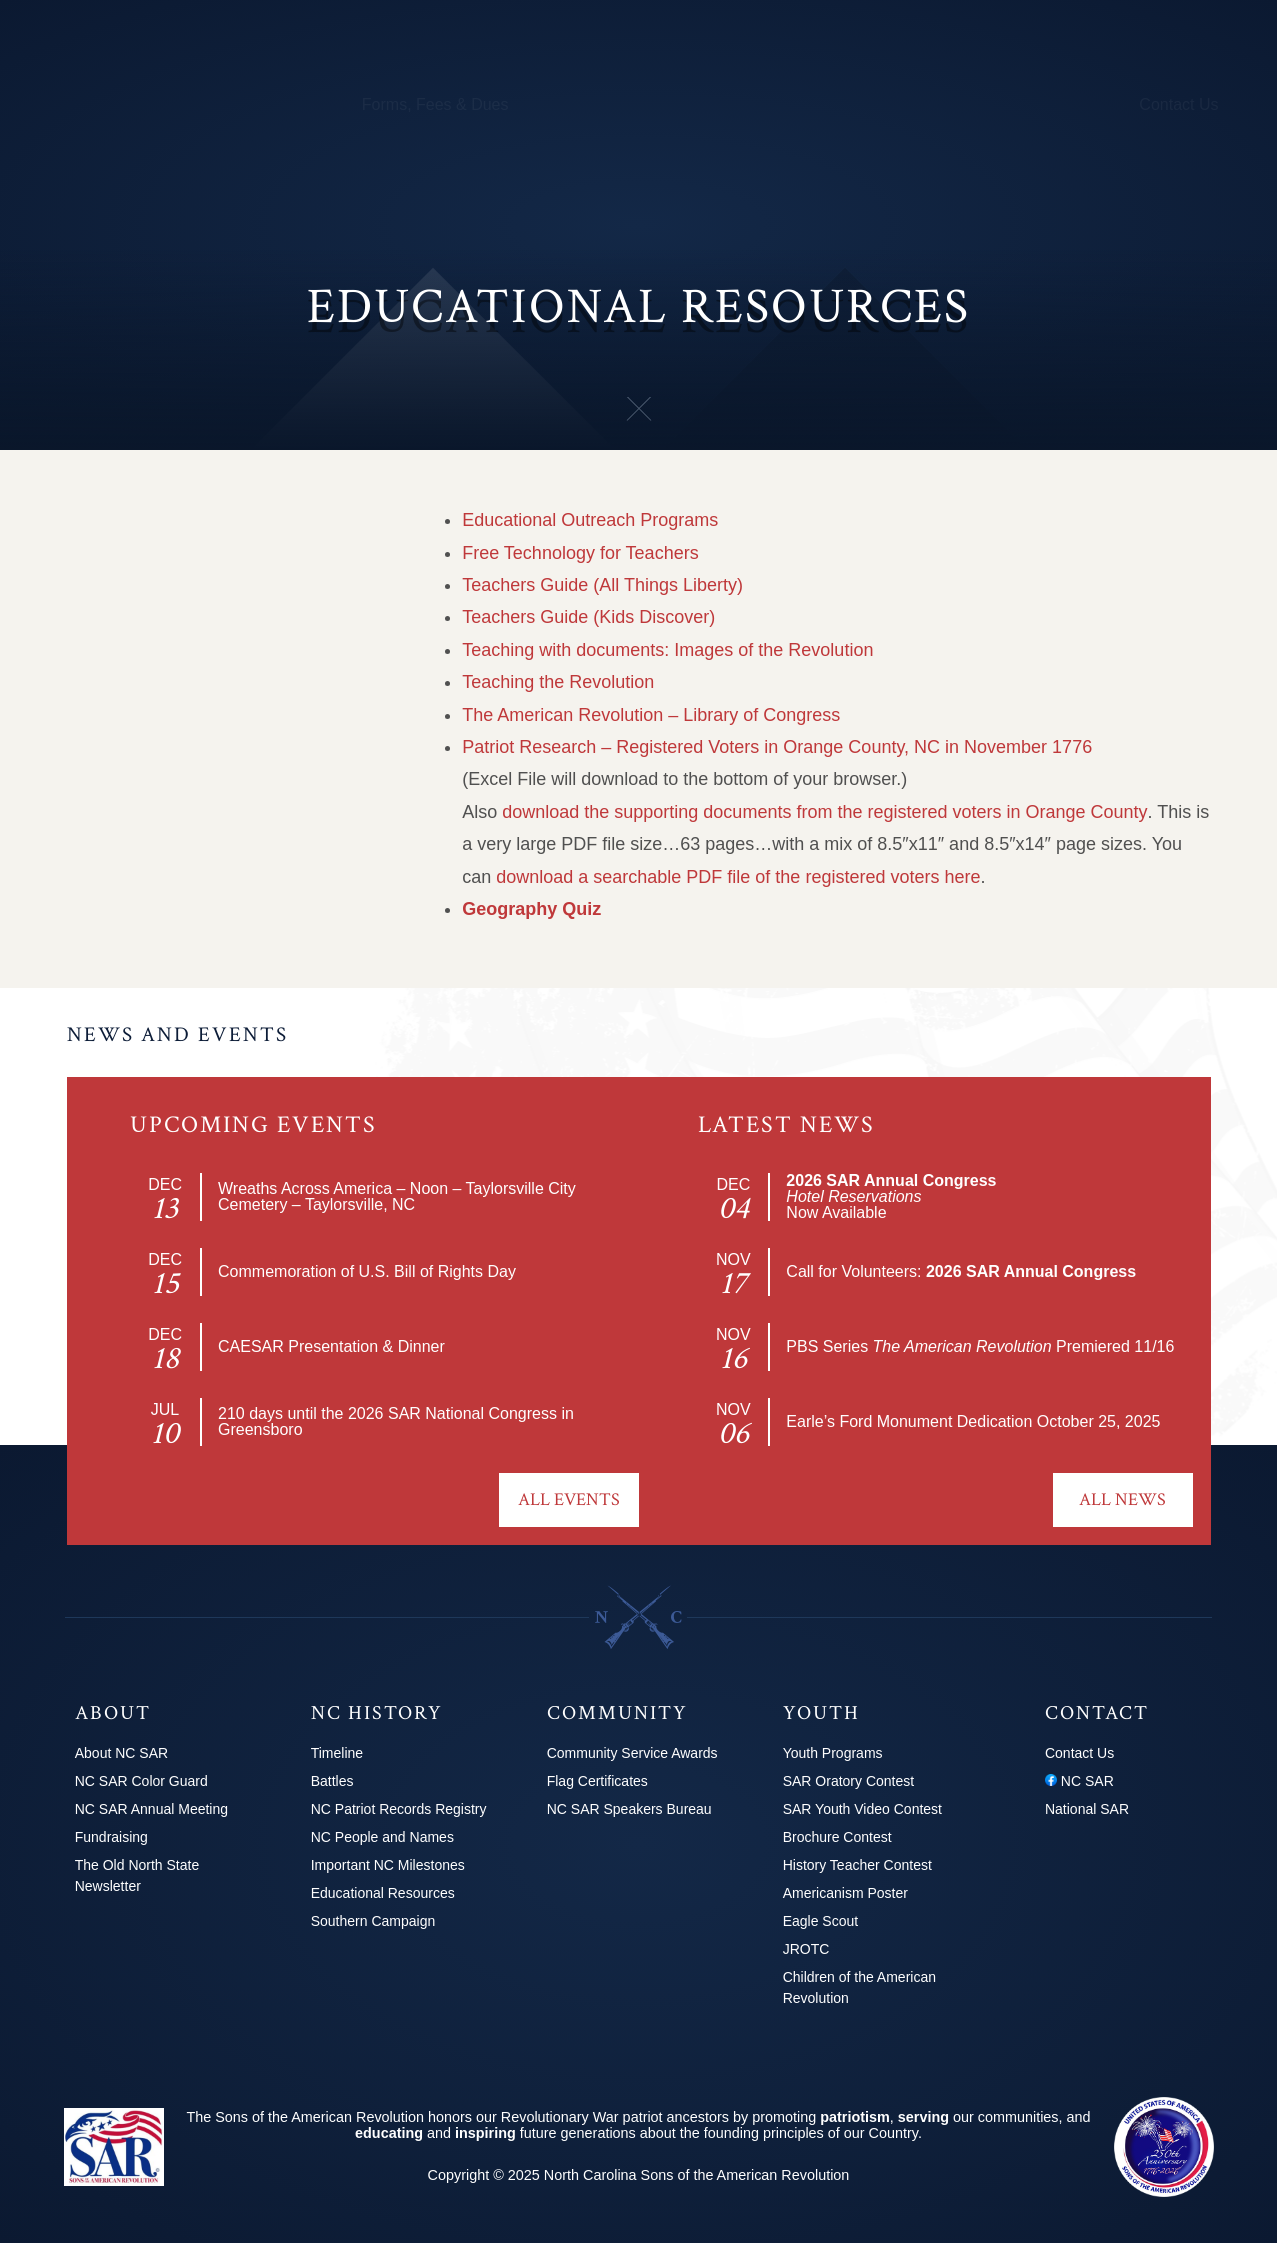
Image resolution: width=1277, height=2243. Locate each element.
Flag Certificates (597, 1781)
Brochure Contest (837, 1837)
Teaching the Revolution (558, 682)
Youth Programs (874, 104)
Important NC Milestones (193, 611)
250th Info (761, 104)
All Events (569, 1499)
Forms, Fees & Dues (435, 104)
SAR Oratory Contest (849, 1781)
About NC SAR (121, 1753)
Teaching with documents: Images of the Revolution (667, 650)
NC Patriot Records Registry (207, 507)
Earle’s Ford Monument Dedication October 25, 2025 (973, 1421)
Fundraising (111, 1837)
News (971, 104)
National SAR (1087, 1809)
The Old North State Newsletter (137, 1875)
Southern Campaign (174, 716)
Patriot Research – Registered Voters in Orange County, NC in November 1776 (777, 747)
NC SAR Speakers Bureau (629, 1809)
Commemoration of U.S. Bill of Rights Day (367, 1271)
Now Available (891, 1196)
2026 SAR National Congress (452, 1413)
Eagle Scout (821, 1921)
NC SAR (1079, 1781)
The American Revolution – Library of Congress (651, 715)
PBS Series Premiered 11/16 (980, 1346)
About (83, 104)
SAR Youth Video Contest (862, 1809)
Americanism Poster (845, 1893)
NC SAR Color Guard (141, 1781)
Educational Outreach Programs (590, 520)
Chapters (155, 104)
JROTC (806, 1949)
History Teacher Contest (857, 1865)
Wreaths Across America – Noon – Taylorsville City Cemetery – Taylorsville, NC (397, 1196)
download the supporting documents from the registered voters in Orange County (824, 812)
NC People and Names (186, 559)
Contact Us (1178, 104)
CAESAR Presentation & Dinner (331, 1346)
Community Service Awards (632, 1753)
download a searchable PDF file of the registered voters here (738, 877)
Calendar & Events (274, 104)
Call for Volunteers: (961, 1271)
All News (1122, 1499)
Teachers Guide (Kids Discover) (588, 617)
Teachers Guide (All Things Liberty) (602, 585)
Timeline (337, 1753)
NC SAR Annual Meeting (151, 1809)
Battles (121, 454)
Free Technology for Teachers (580, 553)
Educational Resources (186, 664)
